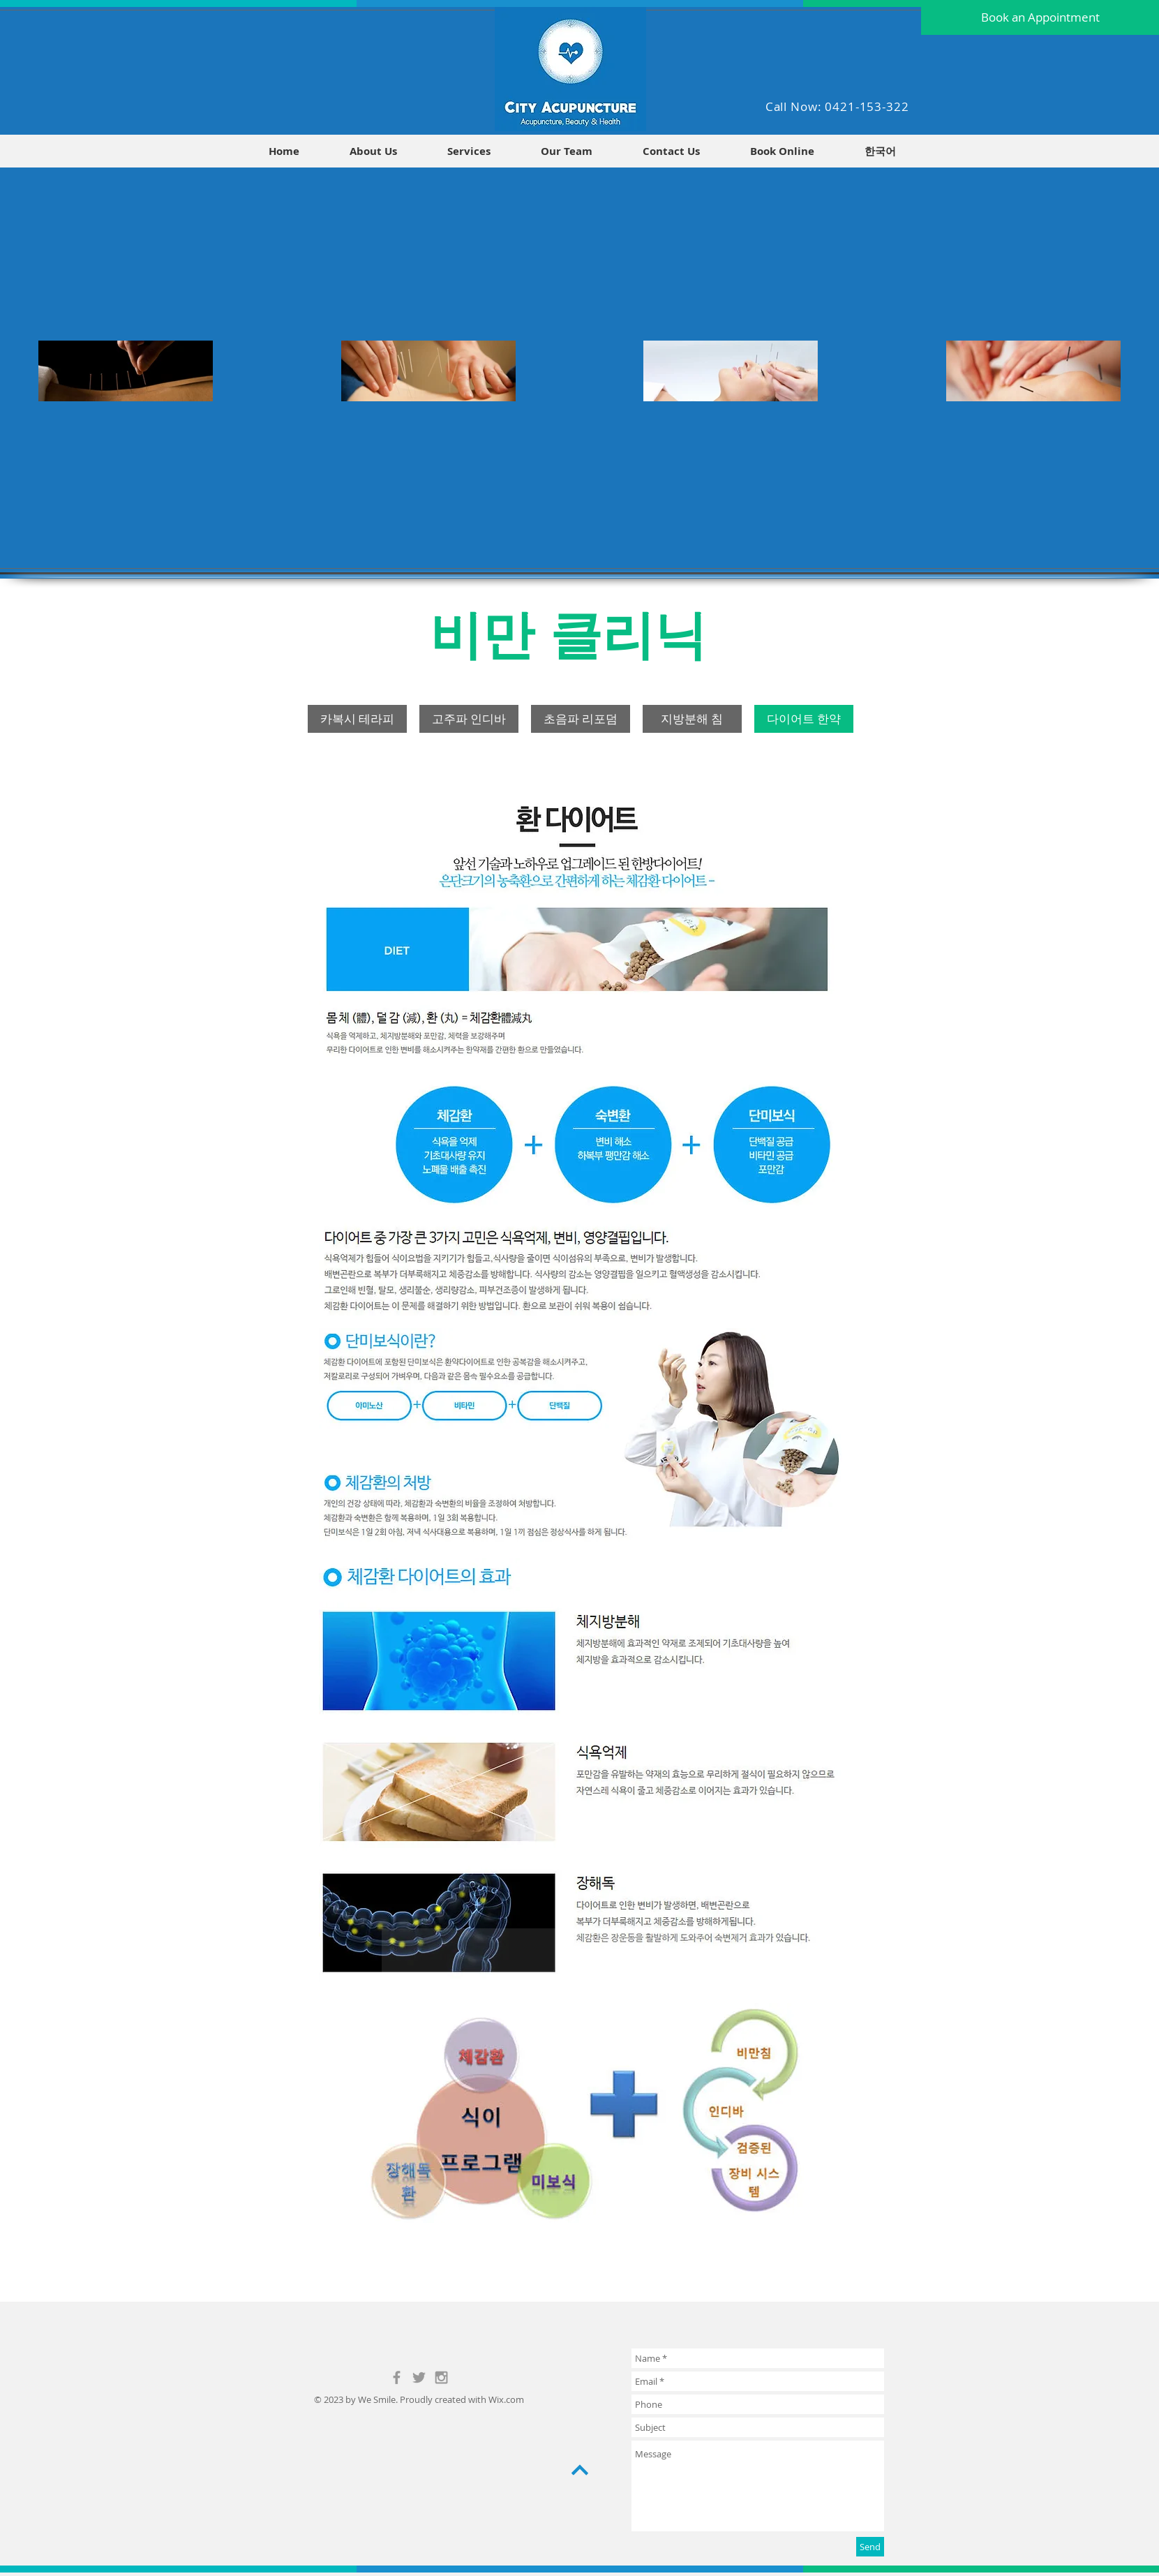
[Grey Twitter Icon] (419, 2377)
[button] (880, 151)
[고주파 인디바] (468, 719)
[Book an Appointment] (1040, 17)
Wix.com (506, 2399)
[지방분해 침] (692, 719)
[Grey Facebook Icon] (396, 2377)
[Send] (870, 2546)
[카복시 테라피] (357, 719)
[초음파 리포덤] (580, 719)
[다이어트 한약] (803, 719)
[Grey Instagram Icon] (441, 2377)
